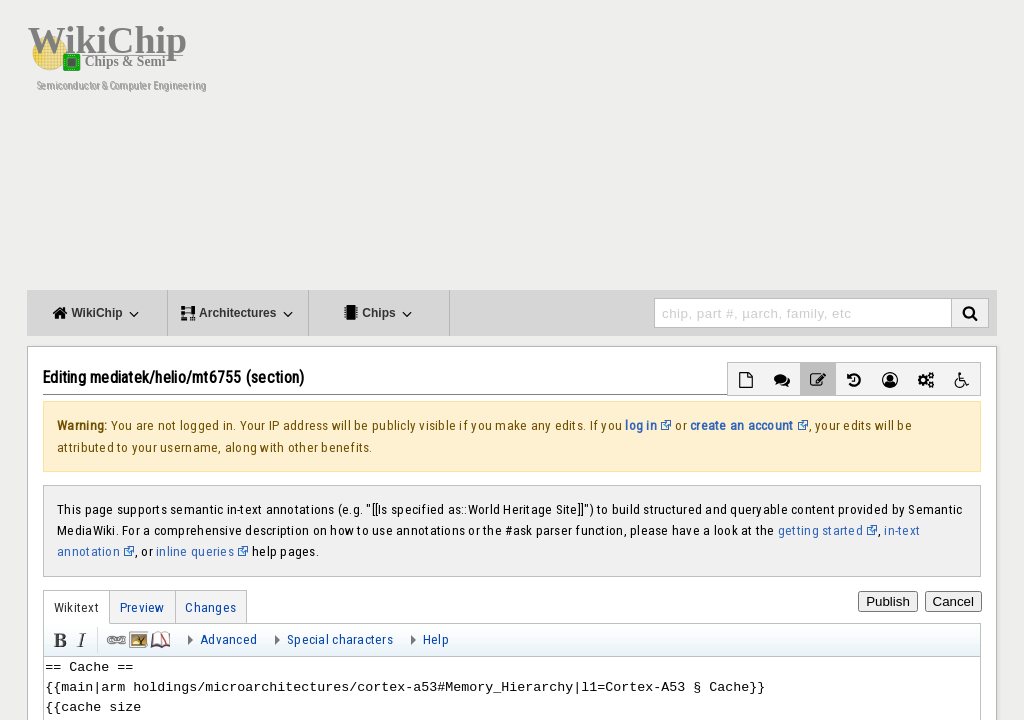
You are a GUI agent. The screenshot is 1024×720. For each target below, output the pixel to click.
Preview (142, 607)
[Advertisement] (632, 150)
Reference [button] (159, 638)
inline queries (195, 551)
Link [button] (115, 638)
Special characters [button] (340, 639)
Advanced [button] (228, 639)
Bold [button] (58, 638)
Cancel (954, 601)
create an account (742, 425)
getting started (820, 530)
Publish (888, 601)
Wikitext (76, 607)
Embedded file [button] (137, 638)
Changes (210, 607)
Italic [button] (80, 638)
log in (641, 425)
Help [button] (436, 639)
